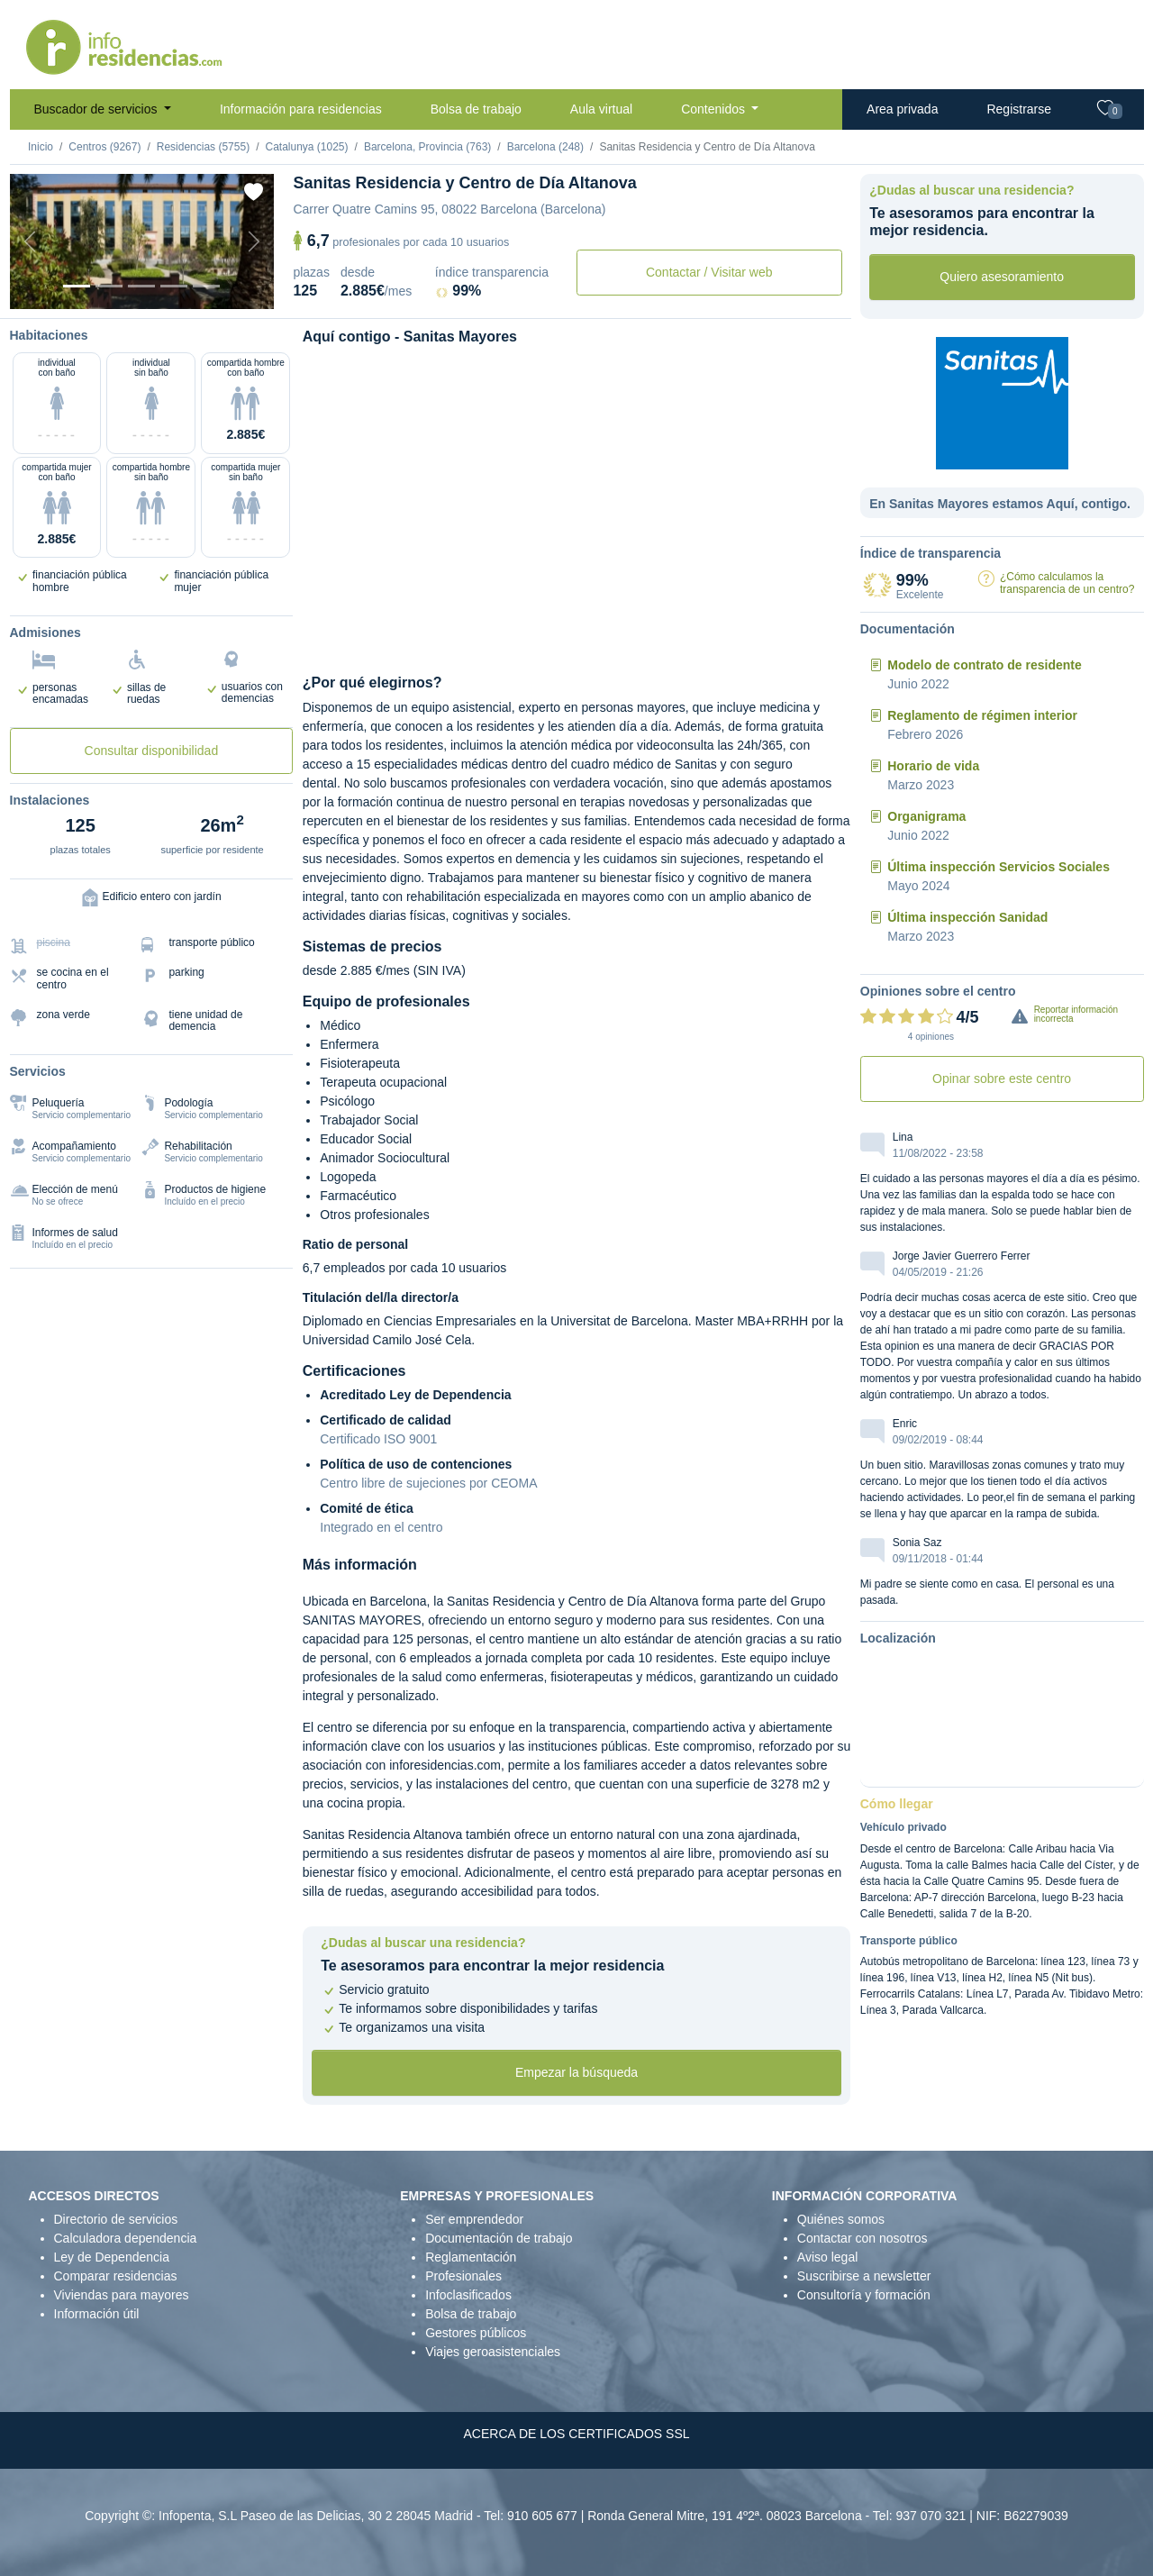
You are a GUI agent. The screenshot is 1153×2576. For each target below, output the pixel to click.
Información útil (97, 2314)
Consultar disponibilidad (152, 750)
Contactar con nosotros (862, 2238)
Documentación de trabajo (498, 2238)
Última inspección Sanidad (967, 917)
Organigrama (926, 816)
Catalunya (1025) (306, 147)
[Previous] (30, 241)
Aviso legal (827, 2257)
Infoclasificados (468, 2295)
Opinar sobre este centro (1001, 1078)
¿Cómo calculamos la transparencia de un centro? (1067, 582)
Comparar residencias (115, 2276)
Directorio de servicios (116, 2219)
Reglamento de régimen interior (982, 715)
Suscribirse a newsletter (864, 2276)
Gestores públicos (475, 2333)
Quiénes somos (841, 2219)
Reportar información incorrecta (1076, 1014)
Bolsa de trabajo (476, 109)
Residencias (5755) (203, 147)
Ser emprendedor (474, 2219)
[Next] (254, 241)
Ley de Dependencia (111, 2257)
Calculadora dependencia (125, 2238)
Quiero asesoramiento (1002, 276)
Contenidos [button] (715, 109)
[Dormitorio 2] (141, 286)
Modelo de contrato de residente (984, 665)
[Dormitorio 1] (109, 286)
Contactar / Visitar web (709, 272)
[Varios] (206, 286)
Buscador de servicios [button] (97, 109)
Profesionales (463, 2276)
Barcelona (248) (545, 147)
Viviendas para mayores (121, 2295)
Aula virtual (601, 109)
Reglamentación (470, 2257)
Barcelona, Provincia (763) (427, 147)
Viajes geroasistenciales (492, 2351)
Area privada (902, 109)
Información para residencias (301, 109)
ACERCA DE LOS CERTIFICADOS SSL (576, 2433)
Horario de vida (933, 766)
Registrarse (1018, 109)
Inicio (40, 147)
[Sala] (173, 286)
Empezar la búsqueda (576, 2072)
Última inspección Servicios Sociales (998, 867)
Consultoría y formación (864, 2295)
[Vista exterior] (76, 286)
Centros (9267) (104, 147)
